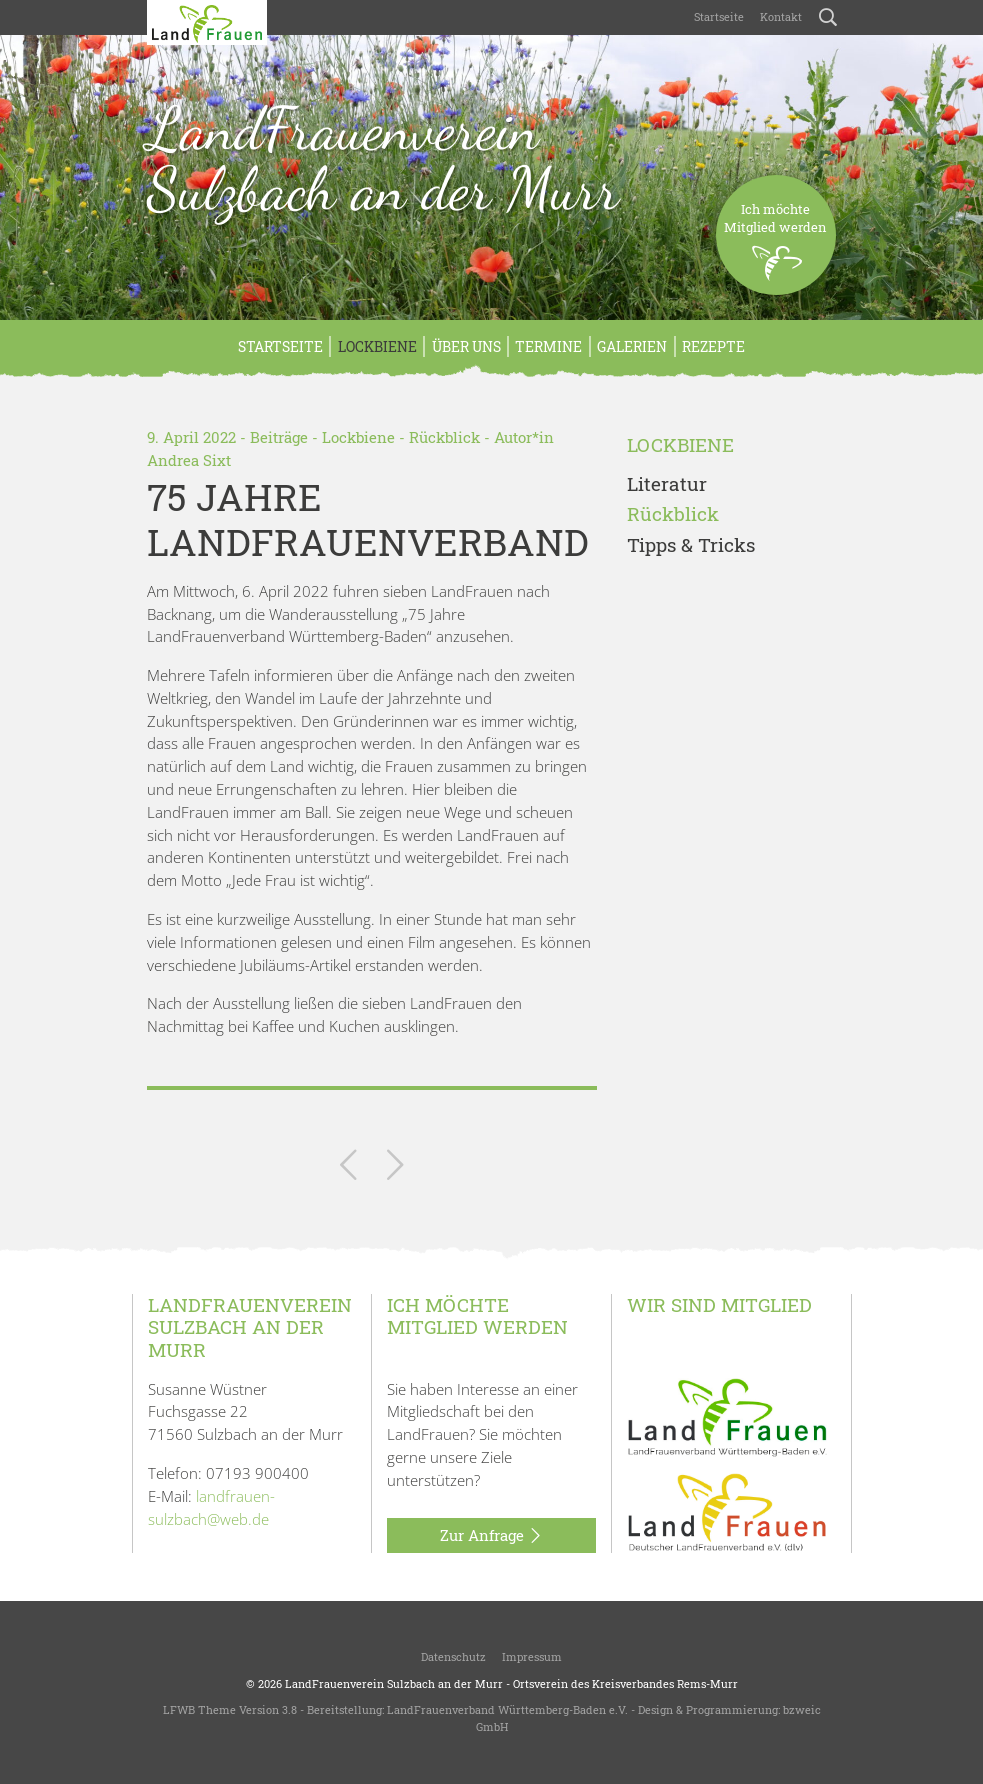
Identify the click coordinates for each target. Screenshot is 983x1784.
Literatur (667, 484)
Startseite (719, 16)
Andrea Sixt (189, 460)
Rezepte (713, 346)
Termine (548, 346)
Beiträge (279, 437)
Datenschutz (453, 1656)
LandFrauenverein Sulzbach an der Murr (383, 159)
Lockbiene (377, 346)
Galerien (632, 346)
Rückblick (444, 437)
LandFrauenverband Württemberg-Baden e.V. (507, 1709)
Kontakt (781, 16)
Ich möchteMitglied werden (775, 247)
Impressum (532, 1656)
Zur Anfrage (491, 1536)
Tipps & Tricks (691, 545)
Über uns (466, 346)
